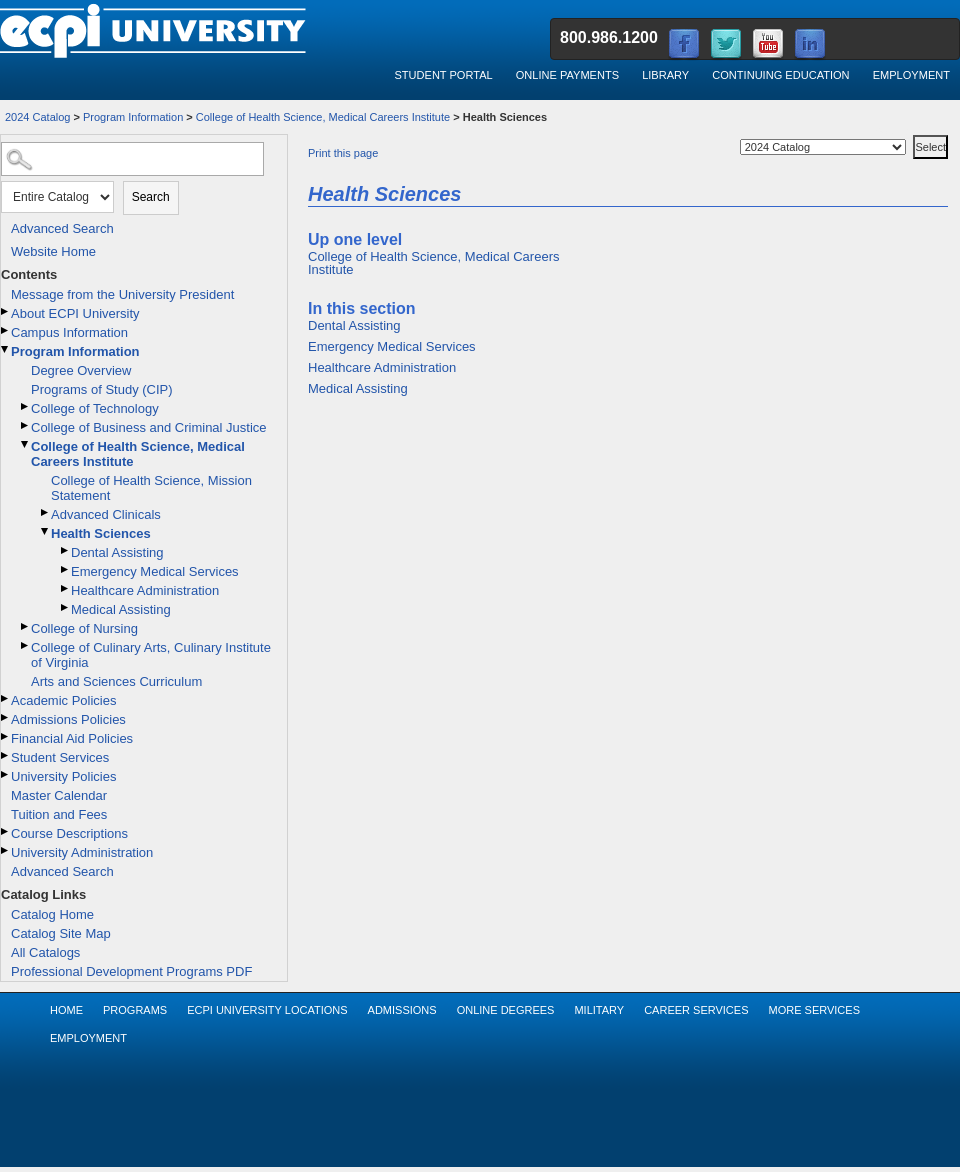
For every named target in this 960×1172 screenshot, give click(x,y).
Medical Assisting (121, 609)
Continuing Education (780, 75)
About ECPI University (75, 313)
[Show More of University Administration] (6, 850)
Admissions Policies (68, 719)
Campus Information (69, 332)
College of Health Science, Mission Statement (151, 488)
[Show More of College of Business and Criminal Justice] (26, 425)
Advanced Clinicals (106, 514)
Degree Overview (81, 370)
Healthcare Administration (145, 590)
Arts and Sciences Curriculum (116, 681)
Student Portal (443, 75)
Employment (911, 75)
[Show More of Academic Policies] (6, 698)
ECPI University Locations (267, 1010)
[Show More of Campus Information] (6, 330)
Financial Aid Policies (72, 738)
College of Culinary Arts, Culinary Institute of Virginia (151, 655)
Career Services (696, 1010)
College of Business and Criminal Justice (149, 427)
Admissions (402, 1010)
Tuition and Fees (59, 814)
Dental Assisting (117, 552)
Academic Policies (64, 700)
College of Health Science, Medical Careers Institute (323, 117)
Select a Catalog (911, 131)
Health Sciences (101, 533)
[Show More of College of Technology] (26, 406)
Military (599, 1010)
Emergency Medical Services (155, 571)
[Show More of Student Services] (6, 755)
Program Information (133, 117)
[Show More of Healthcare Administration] (66, 588)
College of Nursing (84, 628)
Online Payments (567, 75)
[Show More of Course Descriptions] (6, 831)
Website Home (53, 251)
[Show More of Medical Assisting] (66, 607)
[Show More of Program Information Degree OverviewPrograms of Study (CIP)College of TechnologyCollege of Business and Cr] (6, 349)
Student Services (60, 757)
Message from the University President (122, 294)
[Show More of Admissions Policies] (6, 717)
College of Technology (95, 408)
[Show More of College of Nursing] (26, 626)
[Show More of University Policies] (6, 774)
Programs (135, 1010)
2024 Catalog (37, 117)
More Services (814, 1010)
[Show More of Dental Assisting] (66, 550)
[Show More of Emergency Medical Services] (66, 569)
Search (151, 197)
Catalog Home (52, 914)
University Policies (63, 776)
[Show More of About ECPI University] (6, 311)
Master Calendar (59, 795)
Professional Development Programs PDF (131, 971)
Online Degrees (506, 1010)
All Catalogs (45, 952)
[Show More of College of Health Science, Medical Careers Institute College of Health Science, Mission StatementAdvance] (26, 444)
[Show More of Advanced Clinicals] (46, 512)
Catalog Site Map (61, 933)
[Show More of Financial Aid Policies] (6, 736)
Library (665, 75)
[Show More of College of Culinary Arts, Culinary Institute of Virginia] (26, 645)
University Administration (82, 852)
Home (66, 1010)
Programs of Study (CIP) (102, 389)
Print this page (343, 153)
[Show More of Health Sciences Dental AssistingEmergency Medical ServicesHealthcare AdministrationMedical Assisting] (46, 531)
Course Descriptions (69, 833)
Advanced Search (62, 228)
